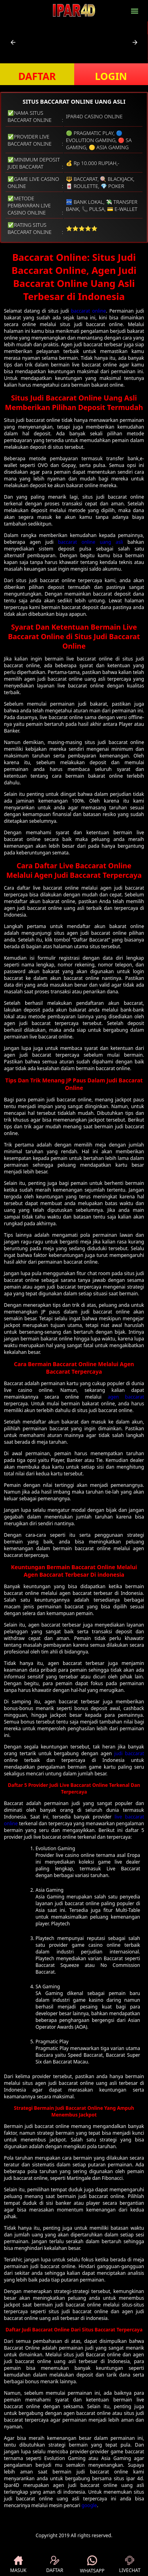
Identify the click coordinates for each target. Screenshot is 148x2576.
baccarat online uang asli (90, 542)
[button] (13, 42)
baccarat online (88, 311)
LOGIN (111, 76)
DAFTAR (37, 76)
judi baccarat (129, 1753)
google (89, 2505)
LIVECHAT (130, 2565)
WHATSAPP (92, 2564)
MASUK (18, 2565)
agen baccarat (126, 1396)
